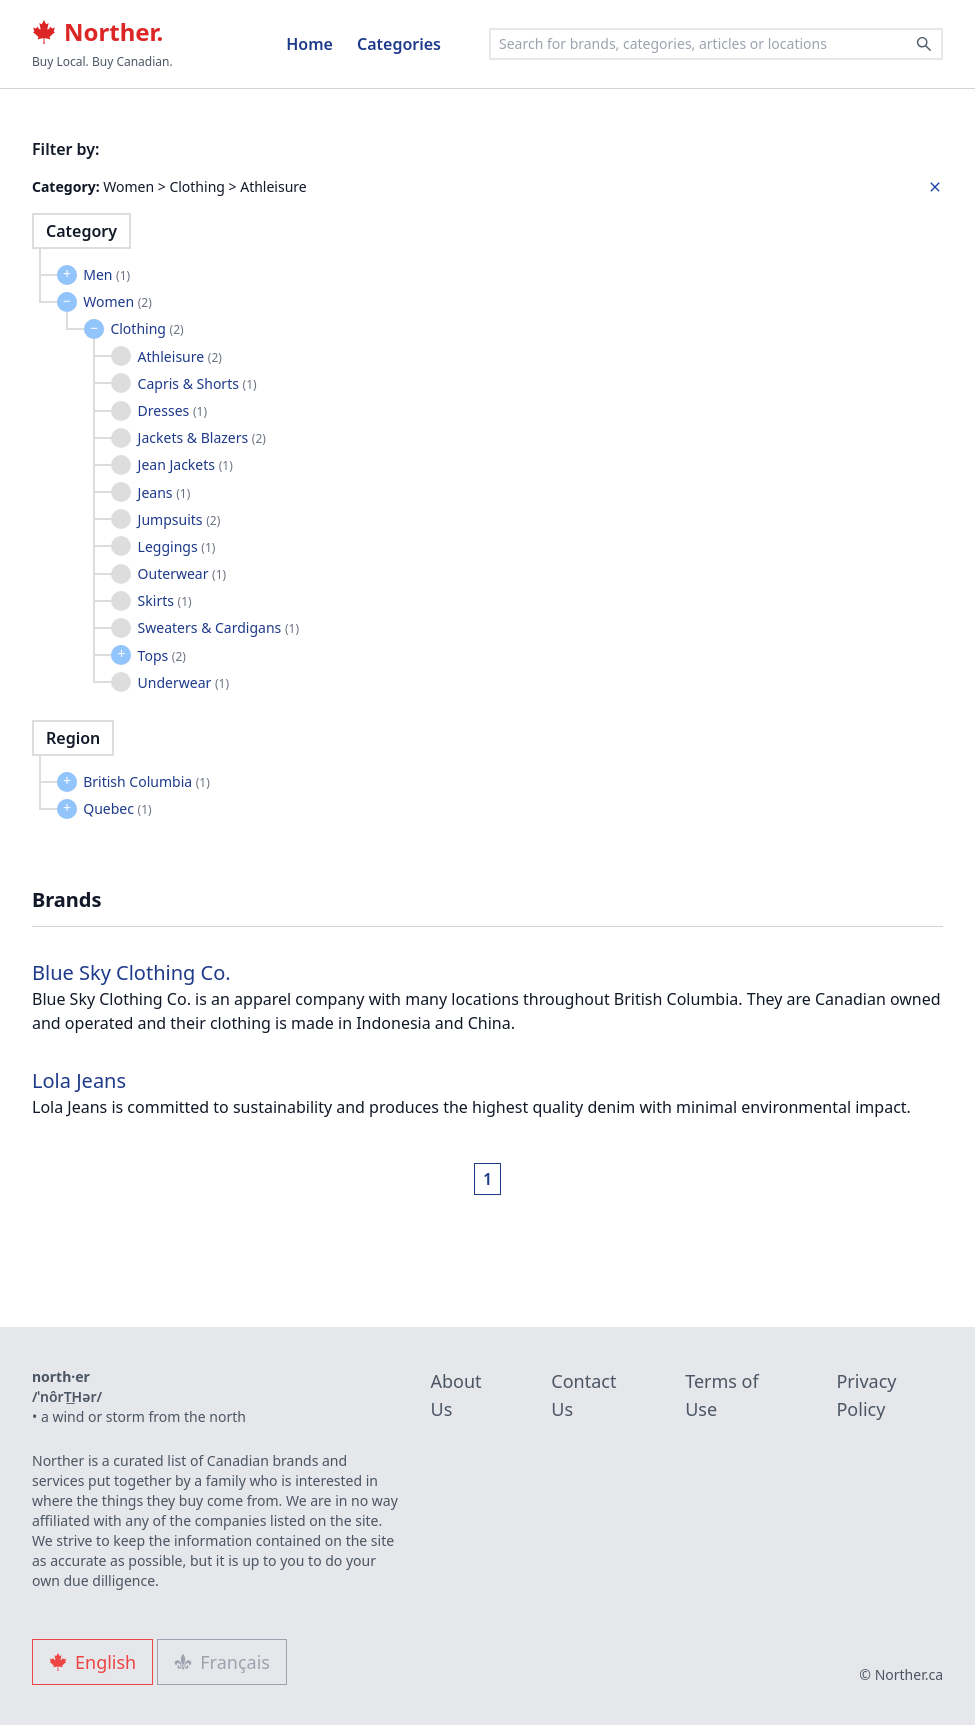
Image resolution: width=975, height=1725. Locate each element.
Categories (399, 44)
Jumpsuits (179, 519)
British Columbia (146, 781)
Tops (162, 655)
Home (309, 44)
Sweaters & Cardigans (218, 627)
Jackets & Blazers (202, 437)
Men (106, 274)
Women (117, 301)
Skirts (165, 600)
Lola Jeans (79, 1080)
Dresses (172, 410)
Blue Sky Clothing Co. (131, 972)
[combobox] (716, 44)
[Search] (924, 44)
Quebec (117, 808)
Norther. (97, 32)
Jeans (164, 492)
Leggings (177, 546)
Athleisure (180, 356)
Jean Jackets (185, 464)
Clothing (146, 328)
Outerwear (182, 573)
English (92, 1662)
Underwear (183, 682)
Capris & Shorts (197, 383)
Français (222, 1662)
